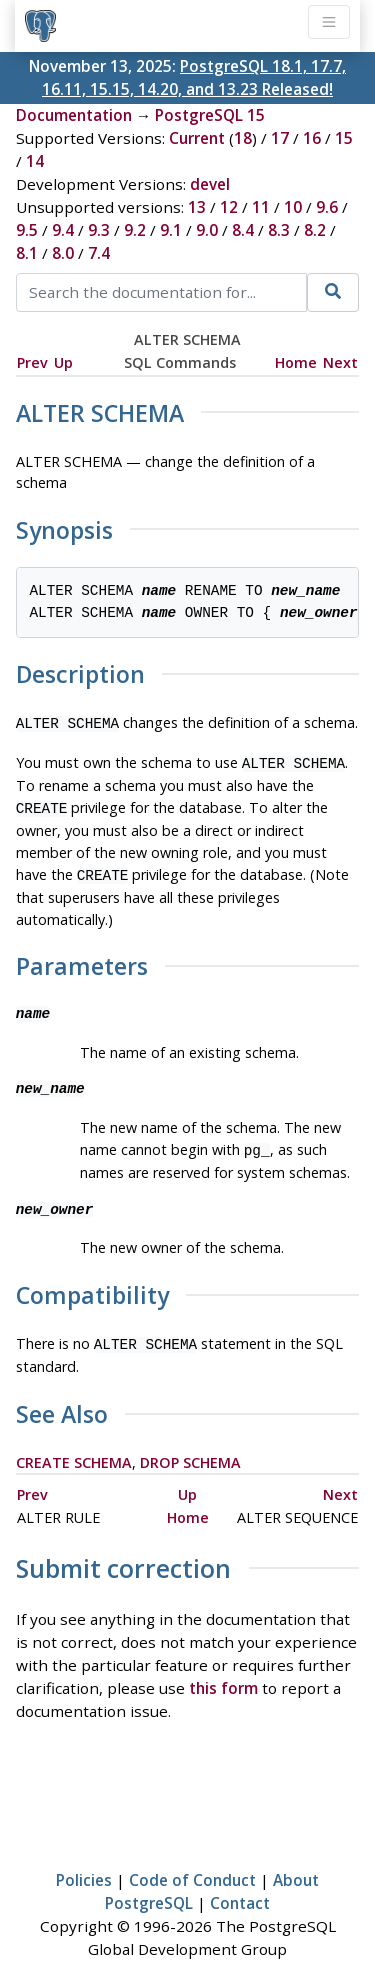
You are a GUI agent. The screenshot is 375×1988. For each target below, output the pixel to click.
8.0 (63, 253)
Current (197, 138)
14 (35, 161)
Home (296, 362)
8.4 (243, 230)
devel (210, 184)
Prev (32, 362)
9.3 (99, 230)
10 (293, 207)
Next (340, 362)
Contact (240, 1891)
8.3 (279, 230)
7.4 (99, 253)
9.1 (171, 230)
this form (223, 1676)
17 (280, 138)
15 (344, 138)
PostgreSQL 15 (210, 115)
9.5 (27, 230)
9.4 (63, 230)
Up (63, 362)
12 (229, 207)
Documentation (74, 115)
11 (261, 207)
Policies (84, 1868)
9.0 (207, 230)
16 (312, 138)
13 (197, 207)
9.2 (135, 230)
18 (243, 138)
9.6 (327, 207)
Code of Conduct (192, 1868)
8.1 (27, 253)
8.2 (315, 230)
